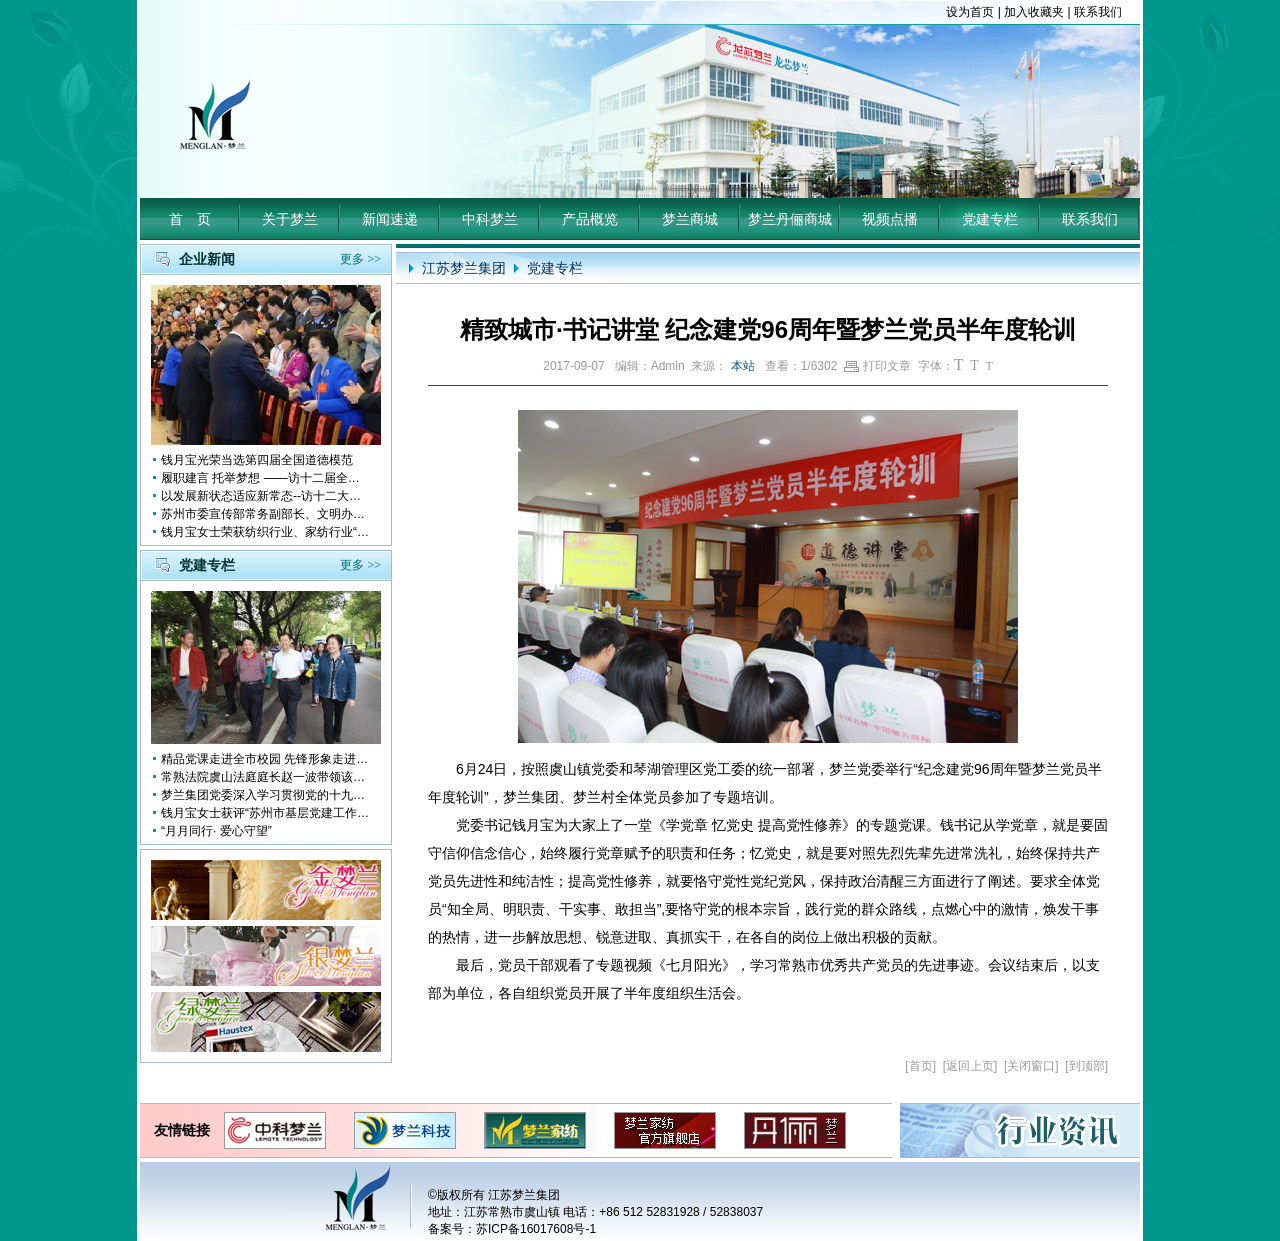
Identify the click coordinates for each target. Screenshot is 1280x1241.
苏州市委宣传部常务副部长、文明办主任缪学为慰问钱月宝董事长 (266, 514)
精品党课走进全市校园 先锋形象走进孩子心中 (266, 759)
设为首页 (970, 12)
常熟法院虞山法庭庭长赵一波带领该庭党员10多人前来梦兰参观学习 (266, 777)
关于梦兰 (290, 219)
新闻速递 (390, 219)
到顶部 (1087, 1066)
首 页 (190, 219)
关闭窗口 (1031, 1066)
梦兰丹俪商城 (790, 219)
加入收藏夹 (1034, 12)
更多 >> (360, 259)
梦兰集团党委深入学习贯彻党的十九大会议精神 (266, 795)
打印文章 (877, 366)
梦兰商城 (690, 219)
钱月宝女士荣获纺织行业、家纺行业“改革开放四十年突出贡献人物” (266, 532)
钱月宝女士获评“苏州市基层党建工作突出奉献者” (266, 813)
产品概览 (590, 219)
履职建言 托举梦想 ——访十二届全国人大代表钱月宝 (266, 478)
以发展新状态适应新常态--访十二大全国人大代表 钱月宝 (266, 496)
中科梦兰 (490, 219)
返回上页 (970, 1066)
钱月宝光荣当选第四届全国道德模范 (257, 460)
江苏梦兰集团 (464, 268)
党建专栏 (990, 219)
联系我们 (1098, 12)
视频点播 (890, 219)
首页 (921, 1066)
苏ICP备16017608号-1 (536, 1229)
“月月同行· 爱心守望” (216, 831)
